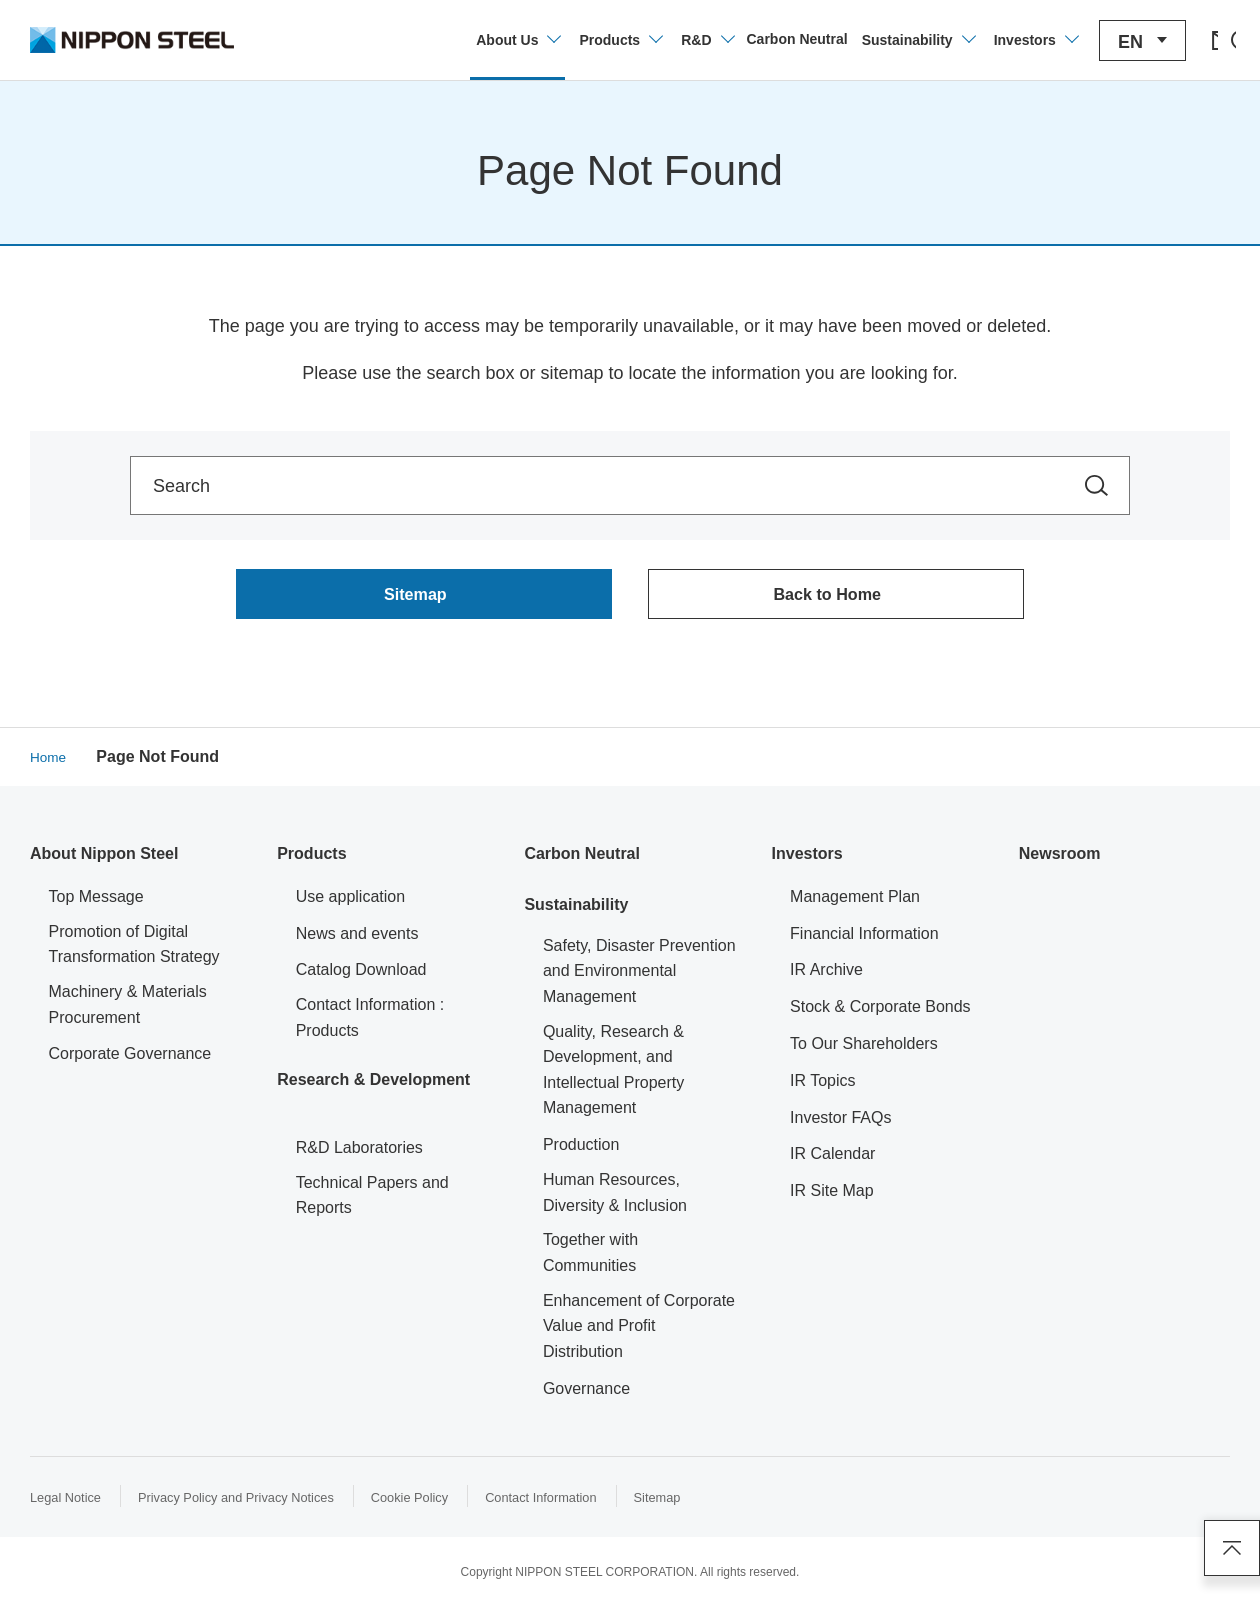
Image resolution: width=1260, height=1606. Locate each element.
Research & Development (373, 1084)
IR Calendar (832, 1159)
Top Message (96, 901)
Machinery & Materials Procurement (128, 1010)
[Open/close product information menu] (562, 40)
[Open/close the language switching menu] (1083, 40)
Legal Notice (69, 1502)
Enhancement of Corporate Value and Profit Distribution (639, 1331)
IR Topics (823, 1085)
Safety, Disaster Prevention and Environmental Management (639, 976)
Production (581, 1150)
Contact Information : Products (370, 1023)
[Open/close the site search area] (1213, 40)
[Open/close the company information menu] (458, 40)
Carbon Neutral (582, 859)
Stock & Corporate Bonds (880, 1012)
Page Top (1225, 1541)
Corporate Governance (130, 1059)
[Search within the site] (1096, 485)
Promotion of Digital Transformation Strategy (134, 949)
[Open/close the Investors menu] (976, 40)
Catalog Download (361, 975)
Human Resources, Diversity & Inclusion (615, 1198)
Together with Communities (590, 1258)
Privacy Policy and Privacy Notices (252, 1502)
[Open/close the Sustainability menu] (859, 40)
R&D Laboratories (359, 1153)
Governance (586, 1393)
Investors (807, 859)
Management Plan (855, 901)
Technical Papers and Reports (372, 1200)
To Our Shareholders (864, 1049)
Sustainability (576, 909)
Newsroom (1060, 859)
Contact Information (579, 1502)
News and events (357, 938)
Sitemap (703, 1502)
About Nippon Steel (104, 859)
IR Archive (826, 975)
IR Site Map (832, 1196)
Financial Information (864, 938)
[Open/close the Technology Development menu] (647, 40)
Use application (350, 901)
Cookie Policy (439, 1502)
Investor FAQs (840, 1122)
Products (311, 859)
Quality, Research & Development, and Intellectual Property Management (613, 1075)
